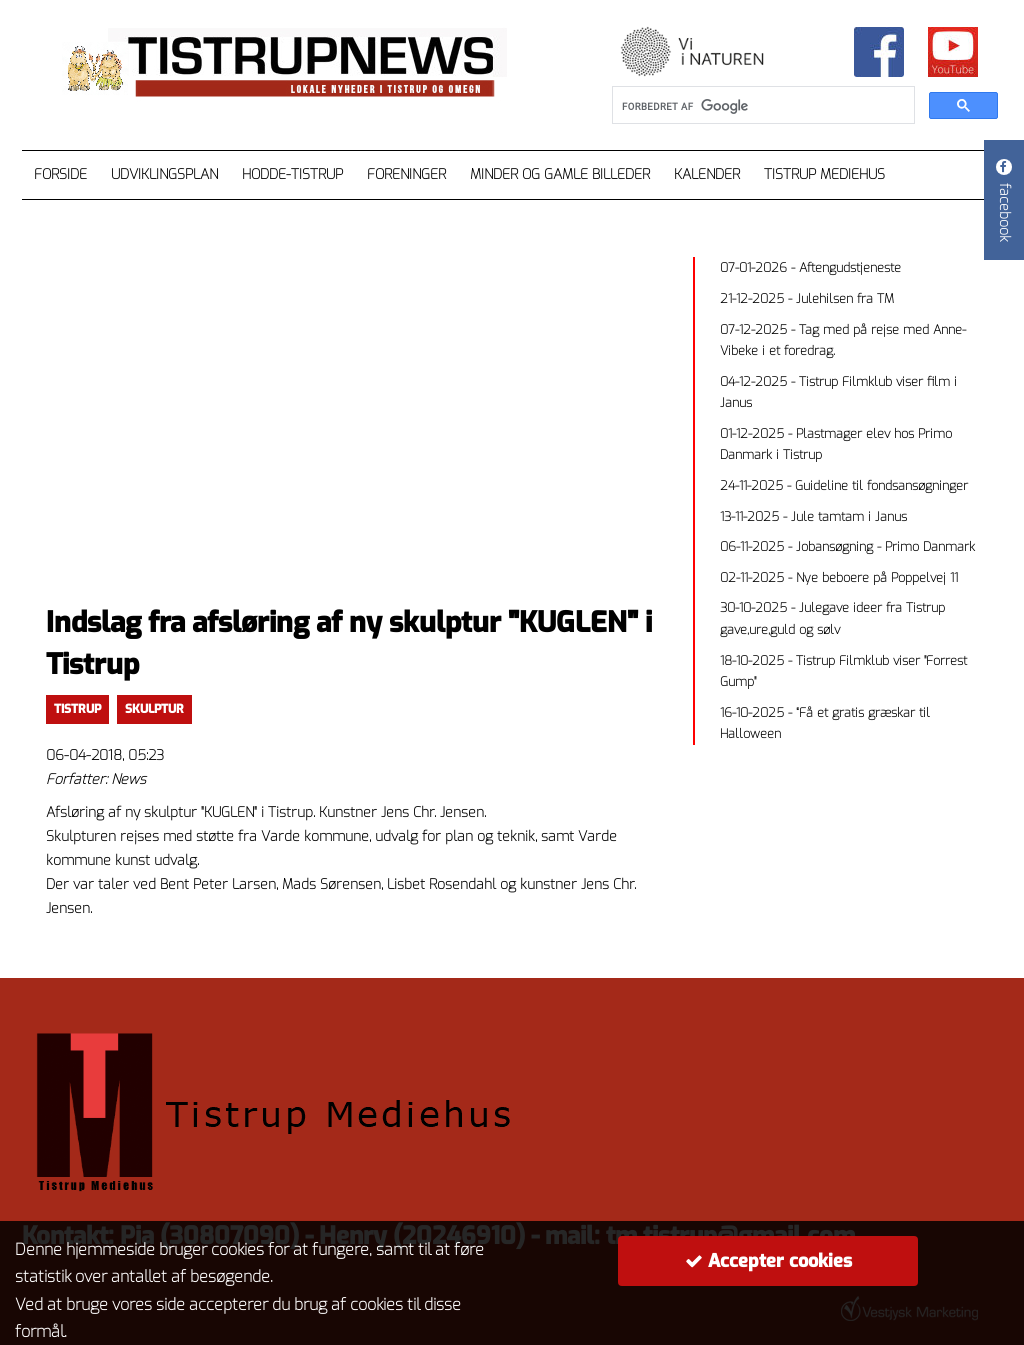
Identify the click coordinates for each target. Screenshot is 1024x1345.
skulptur (154, 709)
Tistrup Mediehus (824, 174)
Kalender (707, 174)
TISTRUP (77, 709)
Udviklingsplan (164, 174)
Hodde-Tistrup (292, 174)
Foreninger (406, 174)
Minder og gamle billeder (560, 174)
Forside (60, 174)
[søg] (761, 106)
